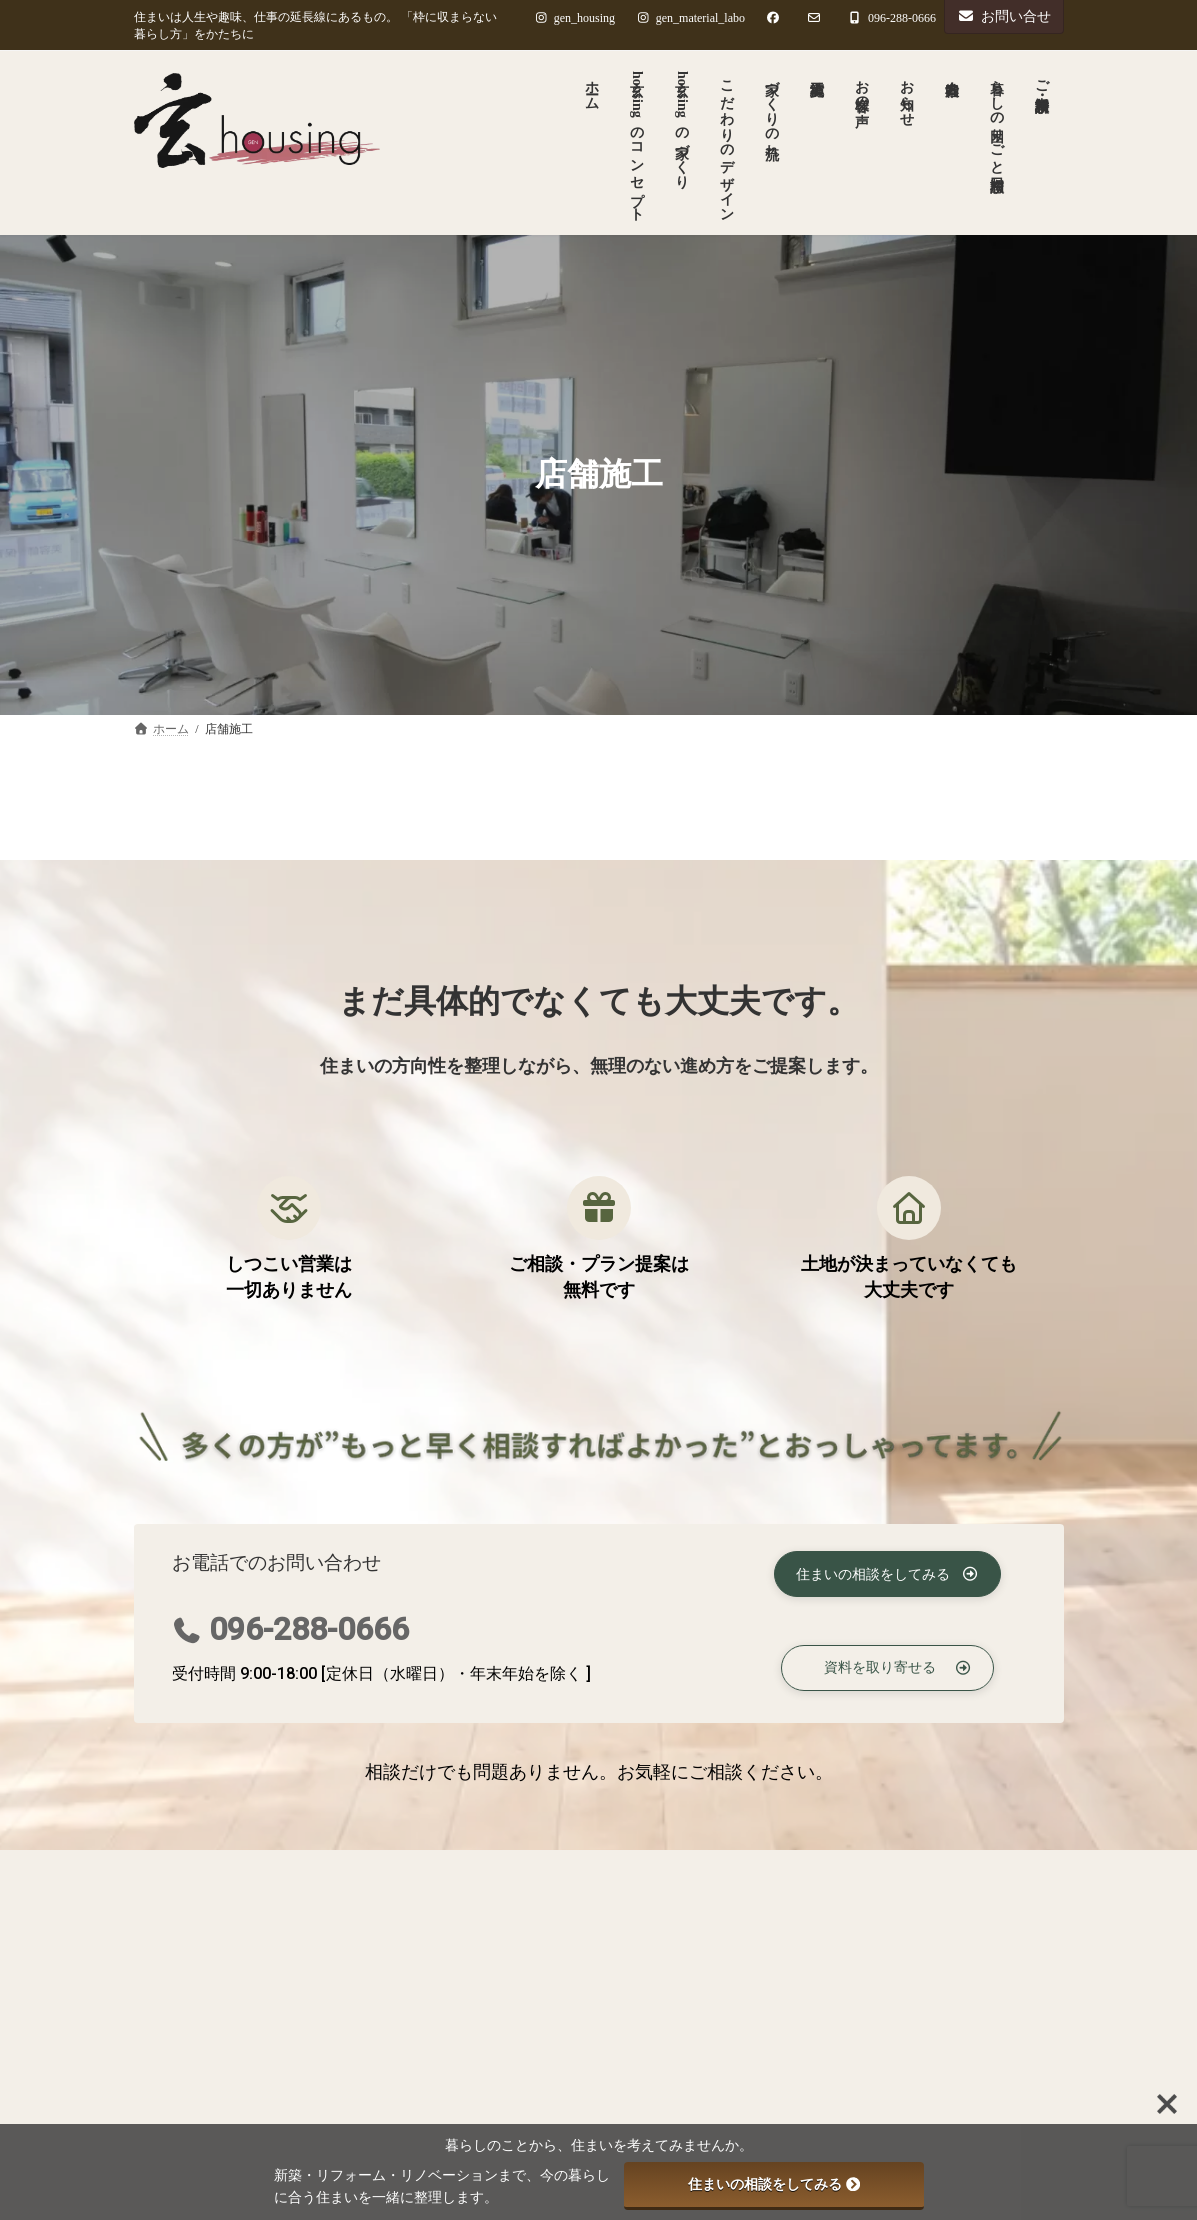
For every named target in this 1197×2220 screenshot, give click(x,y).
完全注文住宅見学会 (604, 2084)
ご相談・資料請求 (546, 1871)
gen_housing (574, 18)
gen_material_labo (690, 18)
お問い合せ (1004, 16)
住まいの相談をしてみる (774, 2184)
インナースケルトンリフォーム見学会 (637, 1989)
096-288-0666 (309, 1629)
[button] (887, 1572)
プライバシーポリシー (226, 1871)
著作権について (393, 1871)
